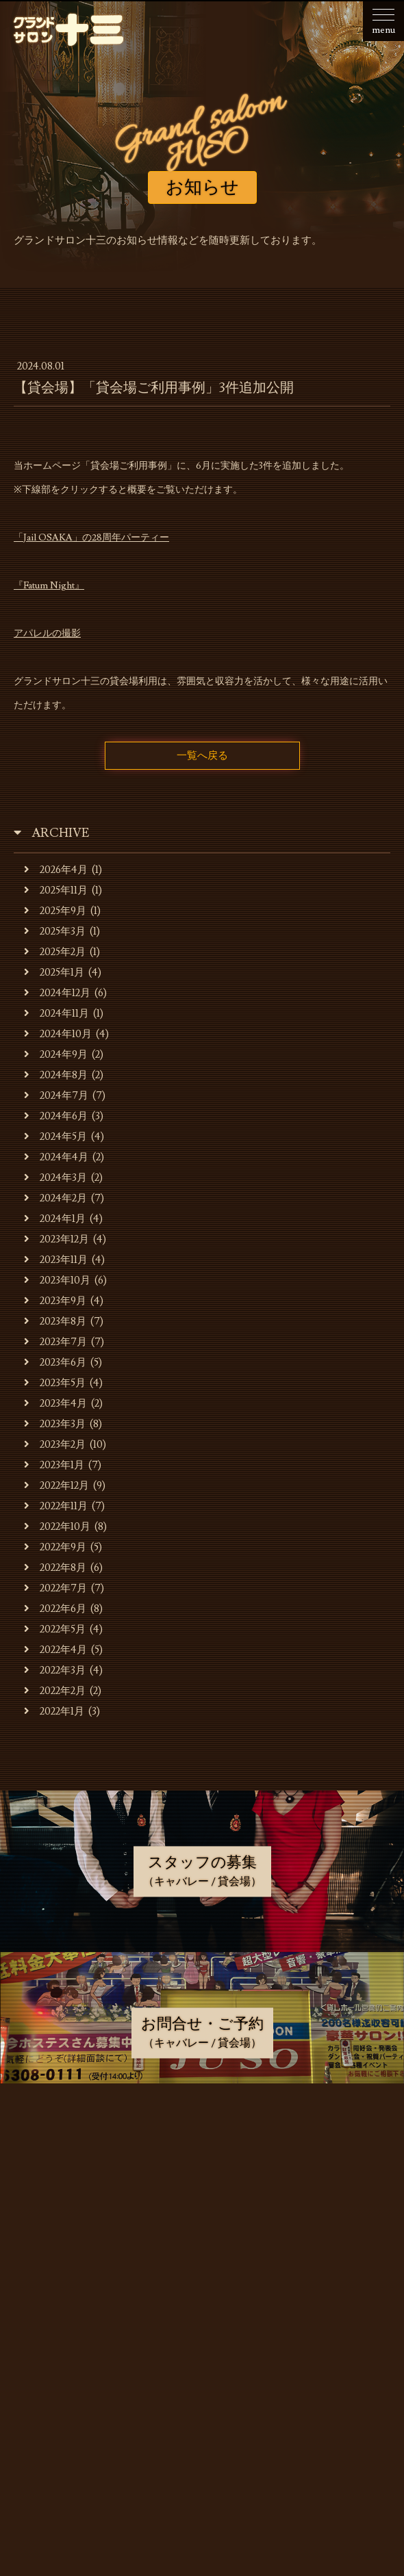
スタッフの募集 (205, 2316)
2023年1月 (54, 1465)
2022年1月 (54, 1711)
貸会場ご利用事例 (205, 2282)
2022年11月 (56, 1506)
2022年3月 (55, 1670)
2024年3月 (55, 1177)
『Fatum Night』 (49, 586)
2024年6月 (56, 1116)
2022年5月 (55, 1629)
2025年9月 (55, 911)
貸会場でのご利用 (205, 2247)
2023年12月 (56, 1239)
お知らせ (205, 2142)
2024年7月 (56, 1095)
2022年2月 (55, 1690)
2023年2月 (55, 1444)
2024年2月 (55, 1198)
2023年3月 (55, 1424)
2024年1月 (55, 1218)
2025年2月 (55, 952)
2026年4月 (56, 869)
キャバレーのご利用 (205, 2212)
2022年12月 (56, 1485)
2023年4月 (55, 1403)
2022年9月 (55, 1547)
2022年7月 (55, 1588)
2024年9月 (56, 1054)
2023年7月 (55, 1342)
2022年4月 (55, 1649)
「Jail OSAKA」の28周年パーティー (91, 538)
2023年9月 (55, 1300)
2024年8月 (56, 1075)
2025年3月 (55, 931)
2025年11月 (56, 890)
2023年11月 (56, 1259)
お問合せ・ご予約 (205, 2351)
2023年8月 (55, 1321)
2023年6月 (55, 1362)
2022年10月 (57, 1526)
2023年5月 (55, 1383)
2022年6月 (55, 1608)
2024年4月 (56, 1157)
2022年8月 (55, 1567)
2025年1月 (54, 972)
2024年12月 (57, 993)
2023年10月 (57, 1280)
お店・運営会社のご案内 (205, 2177)
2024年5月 (55, 1136)
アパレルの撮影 (47, 633)
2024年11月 (56, 1013)
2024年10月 (58, 1034)
